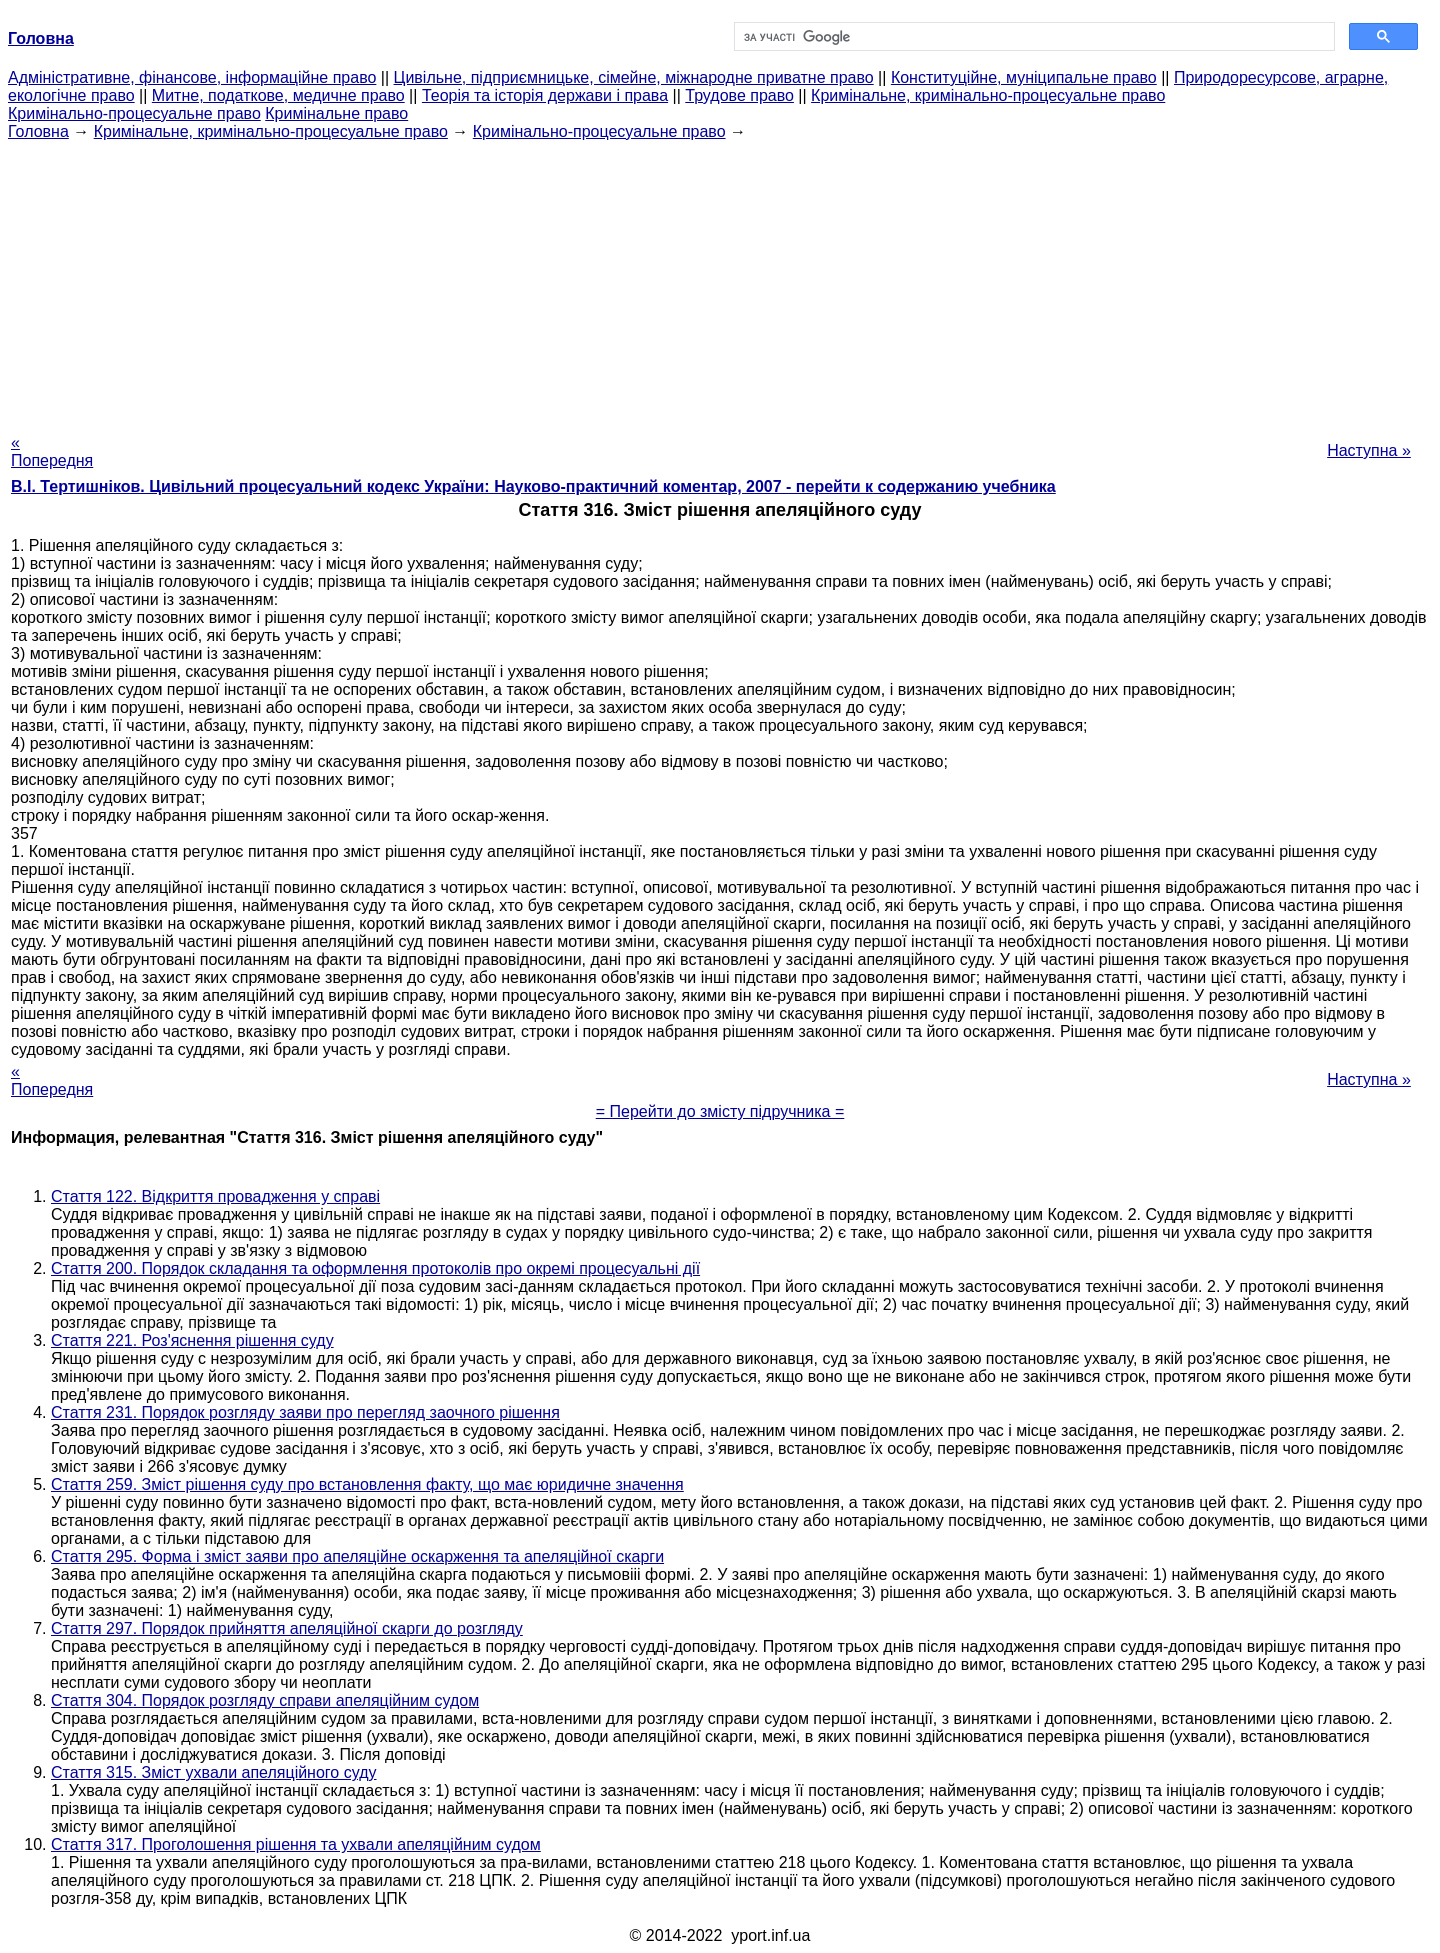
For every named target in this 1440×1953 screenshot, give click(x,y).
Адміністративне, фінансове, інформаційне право (192, 77)
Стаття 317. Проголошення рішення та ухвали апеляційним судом (296, 1844)
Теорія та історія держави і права (545, 95)
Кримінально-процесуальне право (134, 113)
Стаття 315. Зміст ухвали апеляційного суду (213, 1772)
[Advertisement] (720, 281)
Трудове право (739, 95)
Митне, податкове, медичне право (278, 95)
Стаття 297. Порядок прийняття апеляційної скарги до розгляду (287, 1628)
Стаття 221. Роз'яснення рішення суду (192, 1340)
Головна (38, 131)
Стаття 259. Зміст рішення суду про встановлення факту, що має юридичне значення (367, 1484)
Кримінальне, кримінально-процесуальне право (988, 95)
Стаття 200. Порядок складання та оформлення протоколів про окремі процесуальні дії (375, 1268)
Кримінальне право (336, 113)
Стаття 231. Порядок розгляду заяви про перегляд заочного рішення (305, 1412)
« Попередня (52, 451)
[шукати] (1032, 37)
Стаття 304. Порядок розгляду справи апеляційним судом (265, 1700)
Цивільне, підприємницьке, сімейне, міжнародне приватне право (634, 77)
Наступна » (1369, 450)
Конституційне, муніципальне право (1024, 77)
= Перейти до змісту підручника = (720, 1111)
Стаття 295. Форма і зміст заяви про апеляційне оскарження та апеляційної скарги (357, 1556)
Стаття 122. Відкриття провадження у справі (215, 1196)
